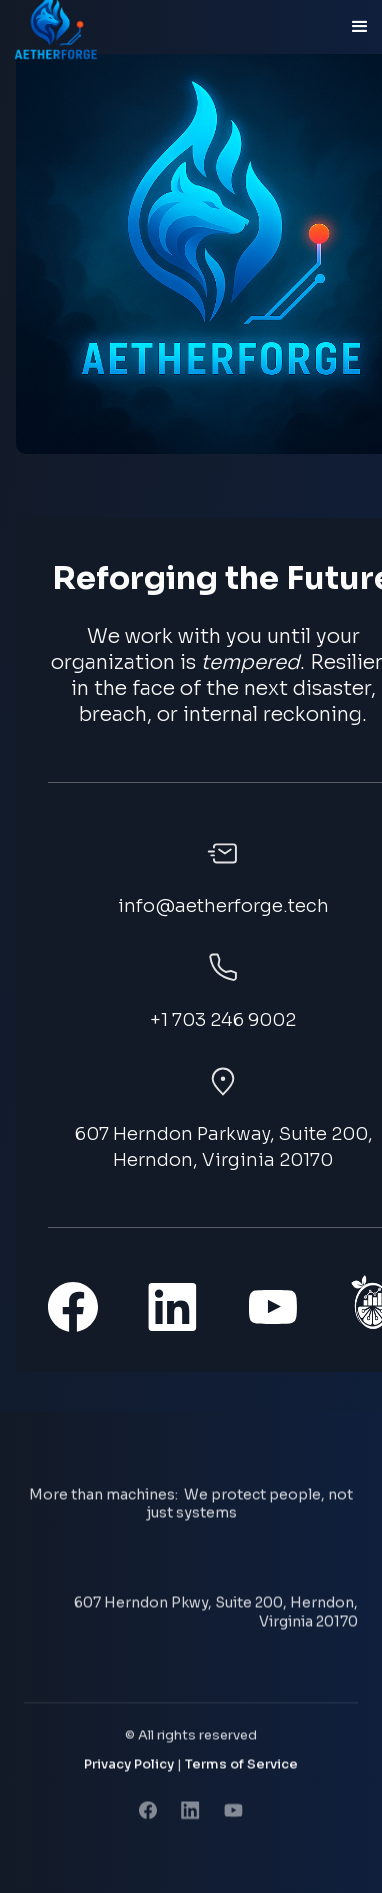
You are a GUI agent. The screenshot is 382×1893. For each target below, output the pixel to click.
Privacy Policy (129, 1766)
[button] (360, 27)
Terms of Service (241, 1766)
